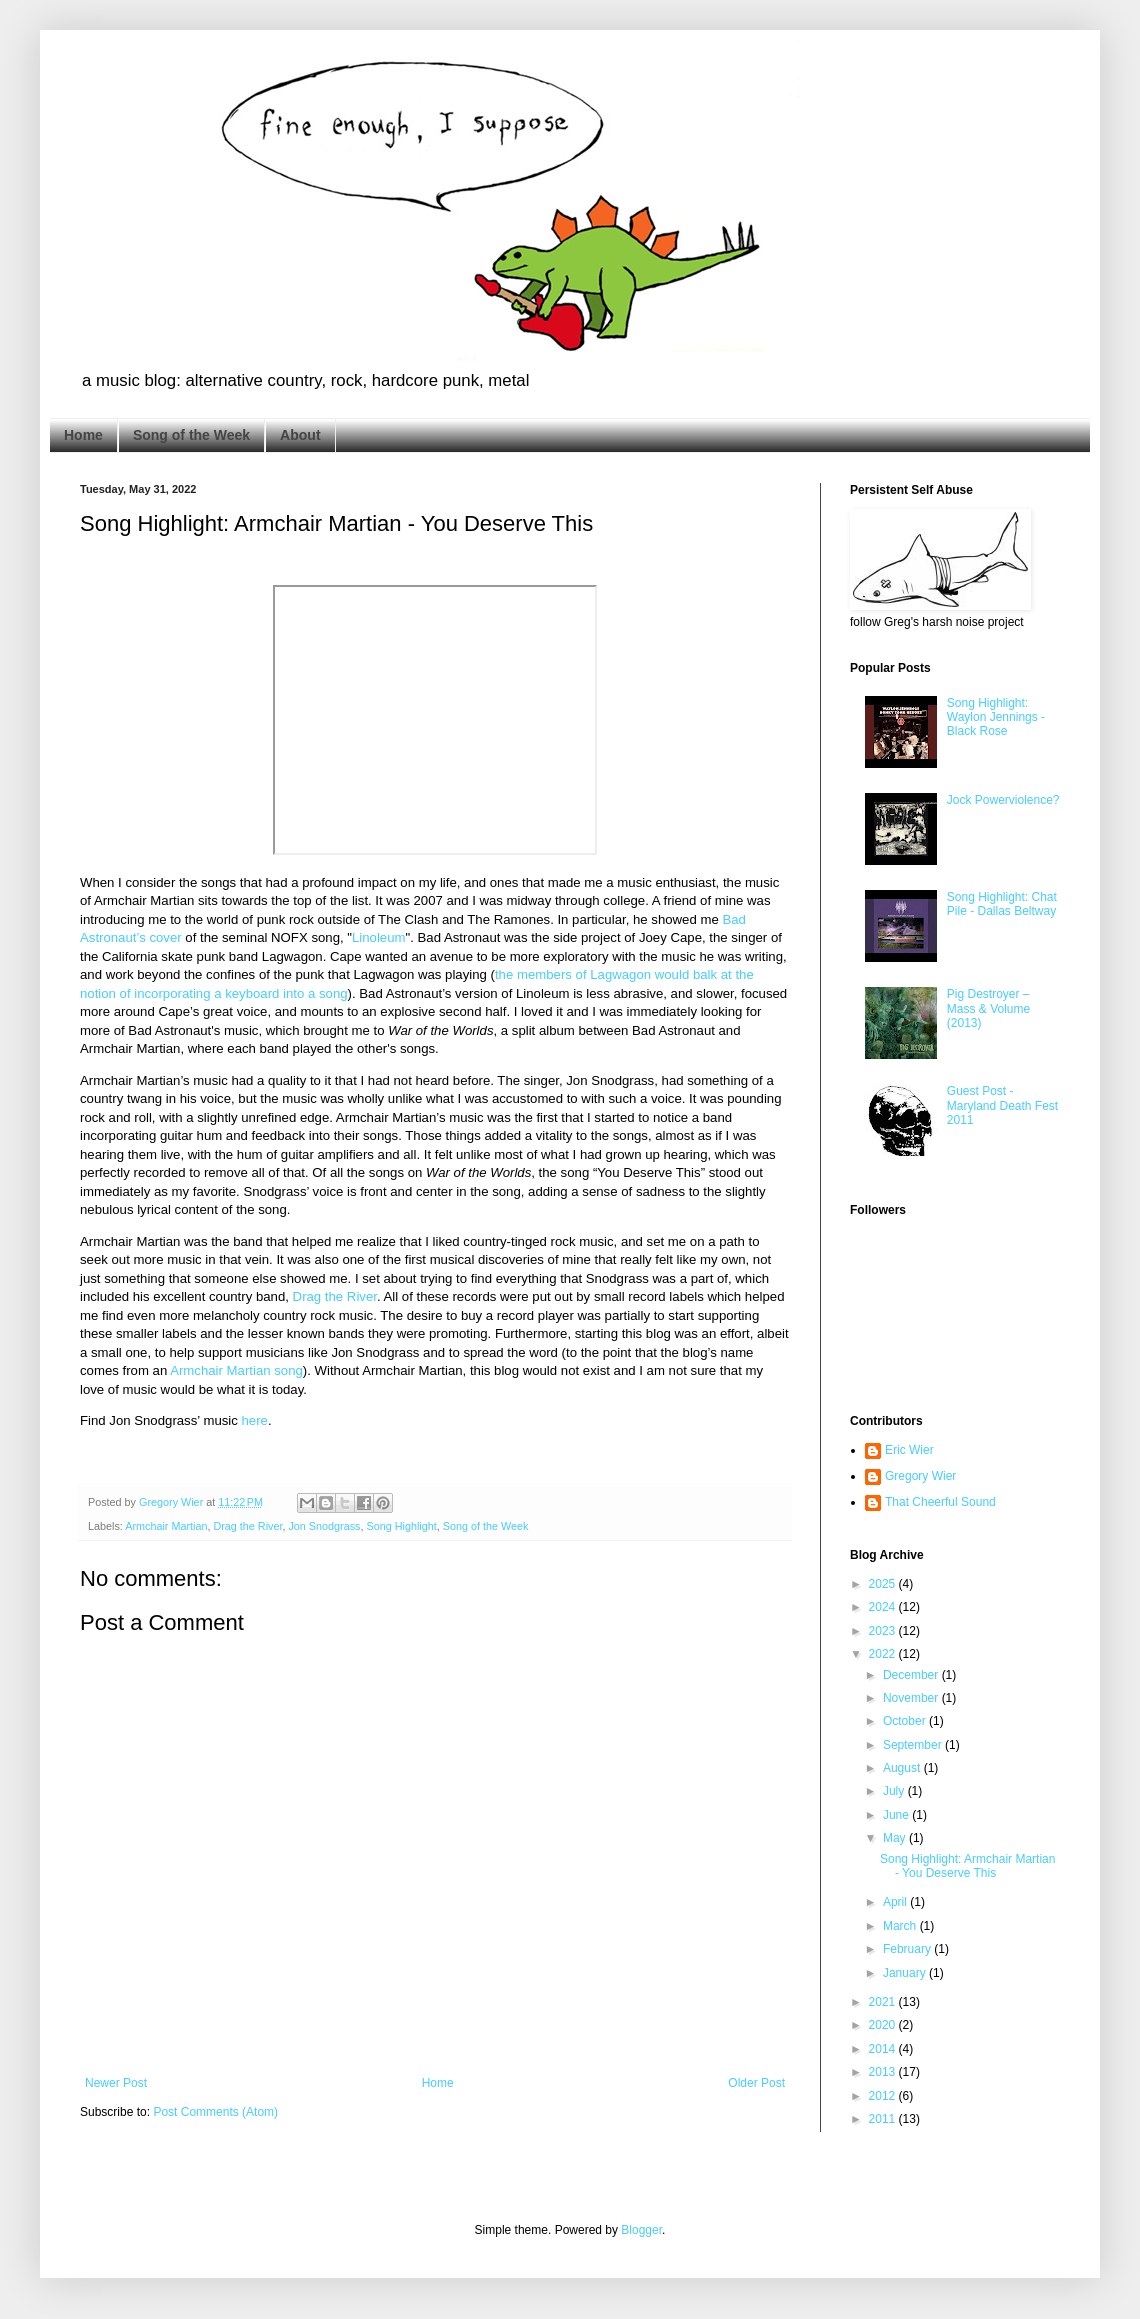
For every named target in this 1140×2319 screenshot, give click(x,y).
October (906, 1721)
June (897, 1815)
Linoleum (379, 937)
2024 (884, 1607)
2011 (884, 2119)
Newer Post (116, 2083)
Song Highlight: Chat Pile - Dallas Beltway (1002, 904)
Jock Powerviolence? (1003, 800)
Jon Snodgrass (324, 1526)
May (896, 1838)
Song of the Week (191, 435)
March (901, 1926)
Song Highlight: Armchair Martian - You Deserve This (967, 1866)
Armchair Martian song (236, 1370)
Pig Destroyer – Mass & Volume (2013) (988, 1008)
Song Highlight (401, 1526)
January (906, 1973)
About (300, 435)
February (908, 1949)
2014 (884, 2049)
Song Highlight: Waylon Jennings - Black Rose (996, 717)
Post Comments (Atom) (215, 2112)
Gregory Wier (920, 1476)
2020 (884, 2025)
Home (83, 435)
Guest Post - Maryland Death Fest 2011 (1002, 1105)
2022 (884, 1654)
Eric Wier (909, 1450)
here (255, 1420)
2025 (884, 1584)
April (896, 1902)
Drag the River (335, 1296)
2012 (884, 2096)
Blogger (641, 2230)
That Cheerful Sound (940, 1502)
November (912, 1698)
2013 (884, 2072)
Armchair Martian (166, 1526)
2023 (884, 1631)
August (903, 1768)
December (912, 1675)
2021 (884, 2002)
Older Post (756, 2083)
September (914, 1745)
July (895, 1791)
